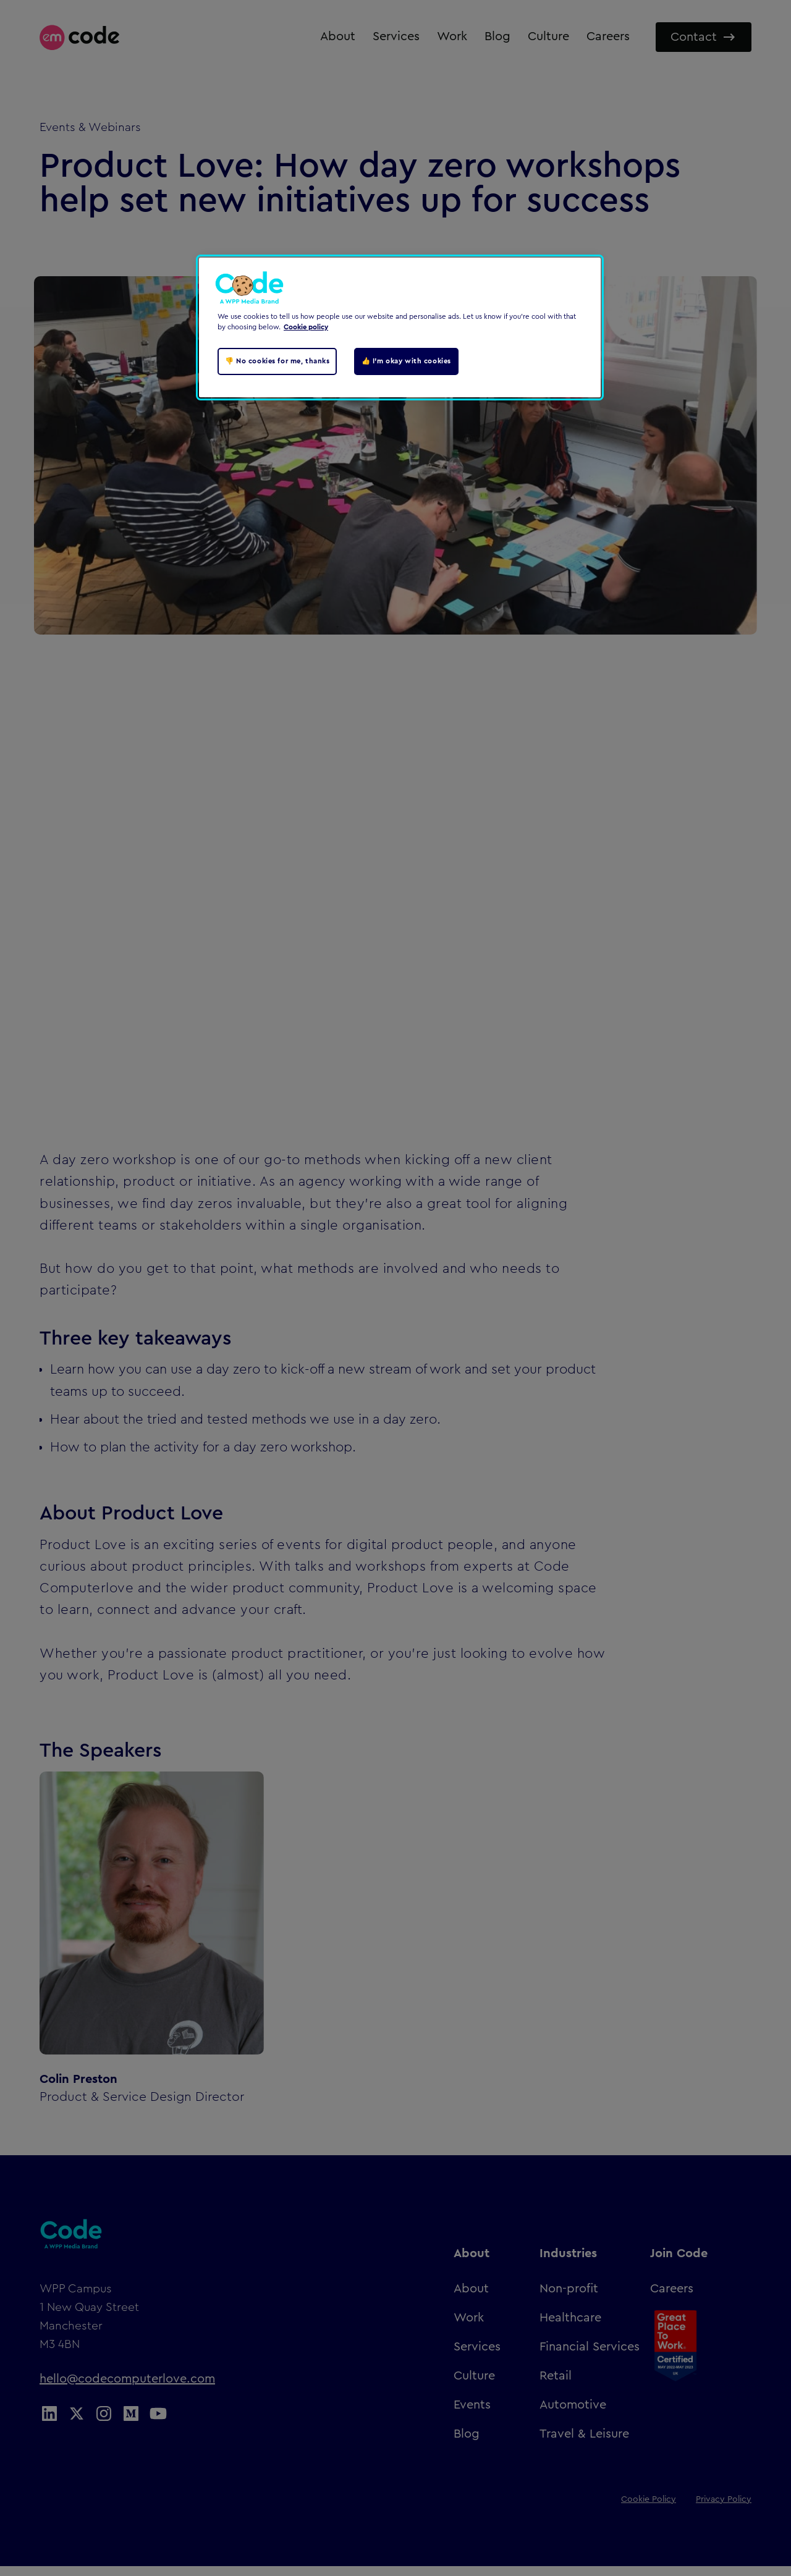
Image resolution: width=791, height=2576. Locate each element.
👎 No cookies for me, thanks (277, 361)
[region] (400, 327)
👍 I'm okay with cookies (406, 361)
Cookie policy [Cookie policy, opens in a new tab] (306, 327)
